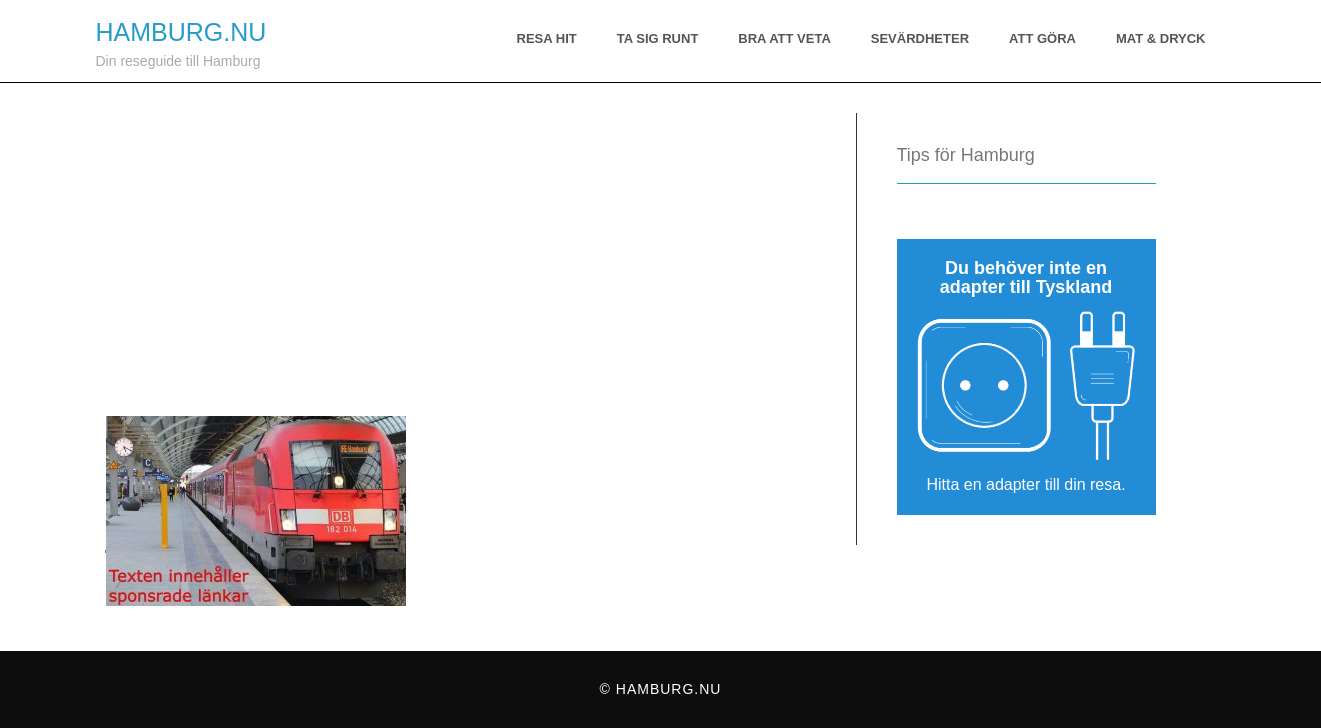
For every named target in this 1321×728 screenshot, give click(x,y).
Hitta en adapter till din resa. (1025, 484)
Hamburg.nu (181, 32)
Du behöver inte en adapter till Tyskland (1026, 277)
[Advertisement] (456, 233)
